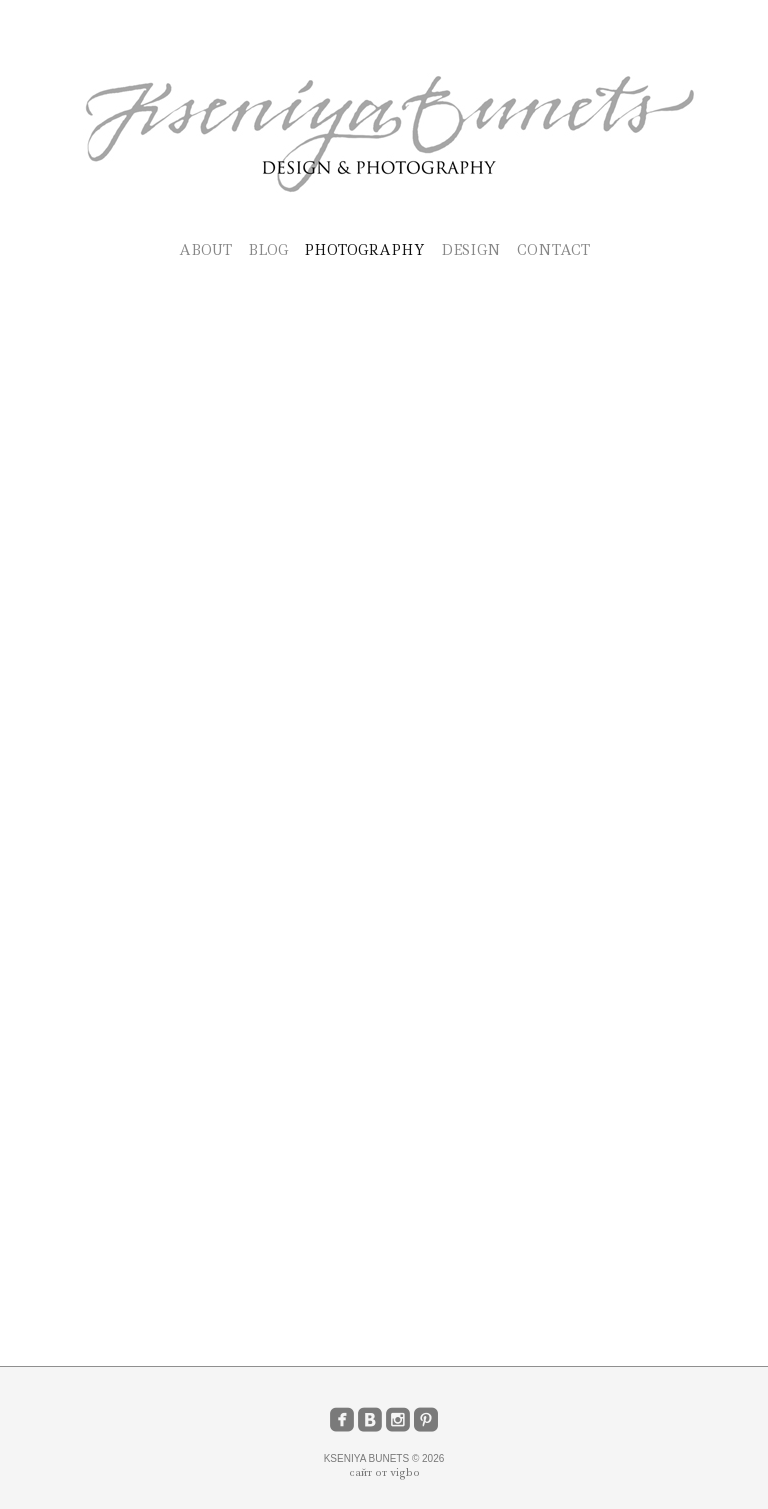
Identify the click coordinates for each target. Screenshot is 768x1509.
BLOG (268, 250)
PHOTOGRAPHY (364, 250)
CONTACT (553, 250)
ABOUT (205, 250)
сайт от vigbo (384, 1472)
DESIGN (471, 250)
